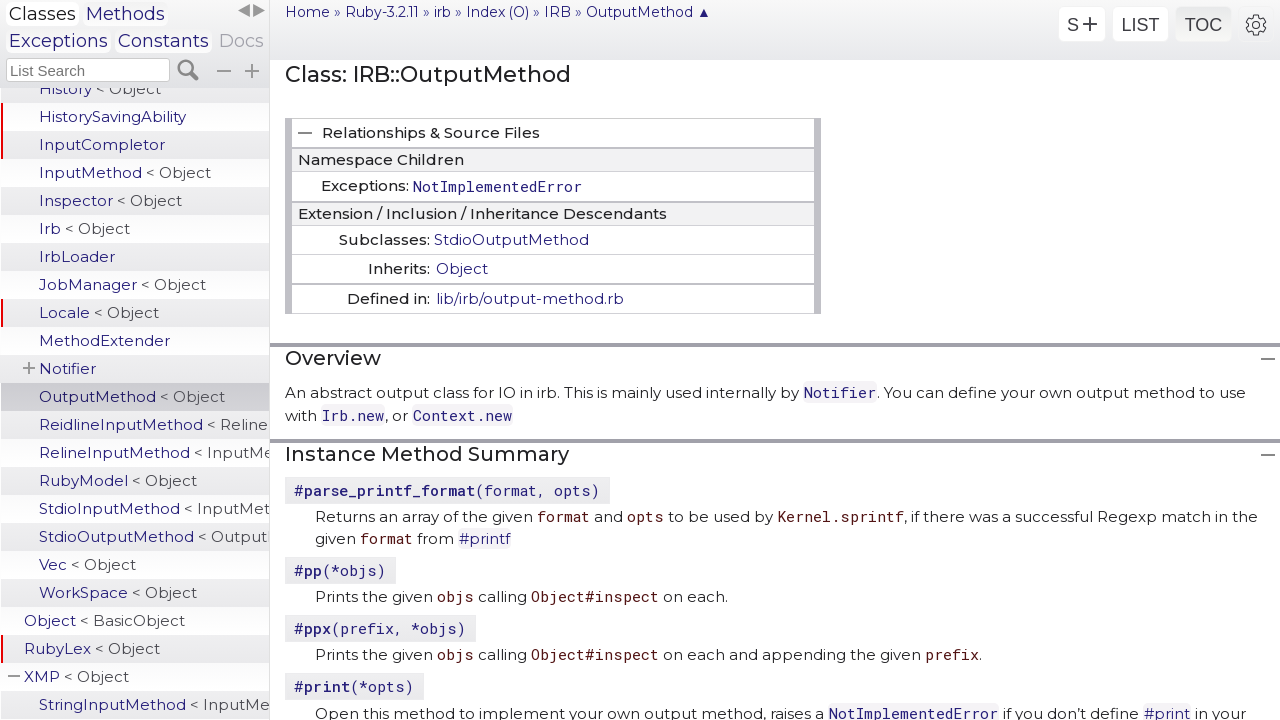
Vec (87, 564)
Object (104, 620)
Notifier (67, 368)
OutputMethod (132, 396)
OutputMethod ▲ (648, 12)
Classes (42, 14)
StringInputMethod (154, 704)
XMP (76, 676)
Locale (99, 312)
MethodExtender (104, 340)
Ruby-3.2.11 (382, 12)
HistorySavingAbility (112, 116)
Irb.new (353, 415)
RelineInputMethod (154, 452)
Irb (84, 228)
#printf (484, 538)
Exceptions (58, 41)
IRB (557, 12)
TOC (1204, 25)
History (100, 88)
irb (442, 12)
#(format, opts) (447, 490)
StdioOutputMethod (154, 536)
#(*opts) (354, 686)
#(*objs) (340, 570)
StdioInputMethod (154, 508)
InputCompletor (102, 144)
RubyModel (118, 480)
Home (307, 12)
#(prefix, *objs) (380, 628)
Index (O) (497, 12)
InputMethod (125, 172)
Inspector (110, 200)
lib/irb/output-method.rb (530, 298)
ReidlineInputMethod (154, 424)
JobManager (122, 284)
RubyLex (92, 648)
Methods (125, 14)
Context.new (462, 415)
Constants (163, 41)
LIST (1140, 25)
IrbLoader (77, 256)
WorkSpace (118, 592)
